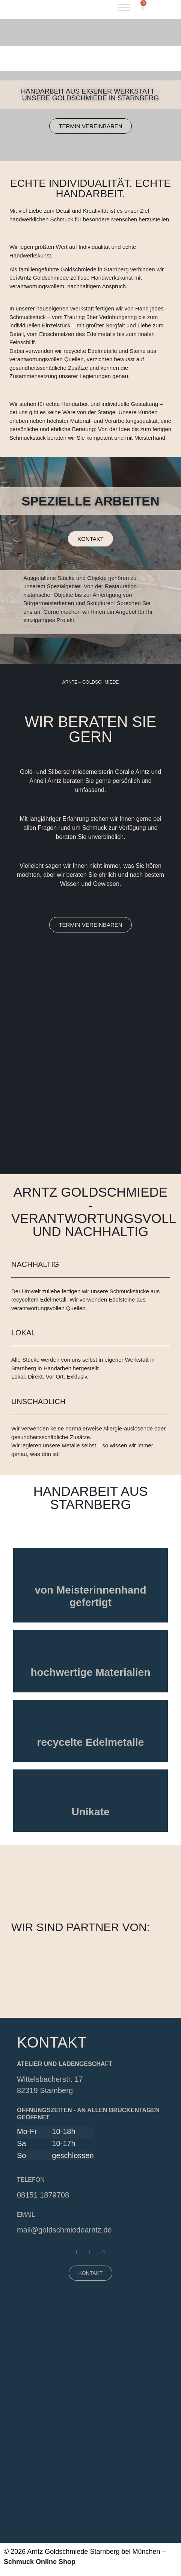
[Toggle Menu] (124, 7)
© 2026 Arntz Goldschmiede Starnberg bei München (82, 2551)
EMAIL (26, 2214)
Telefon (31, 2179)
